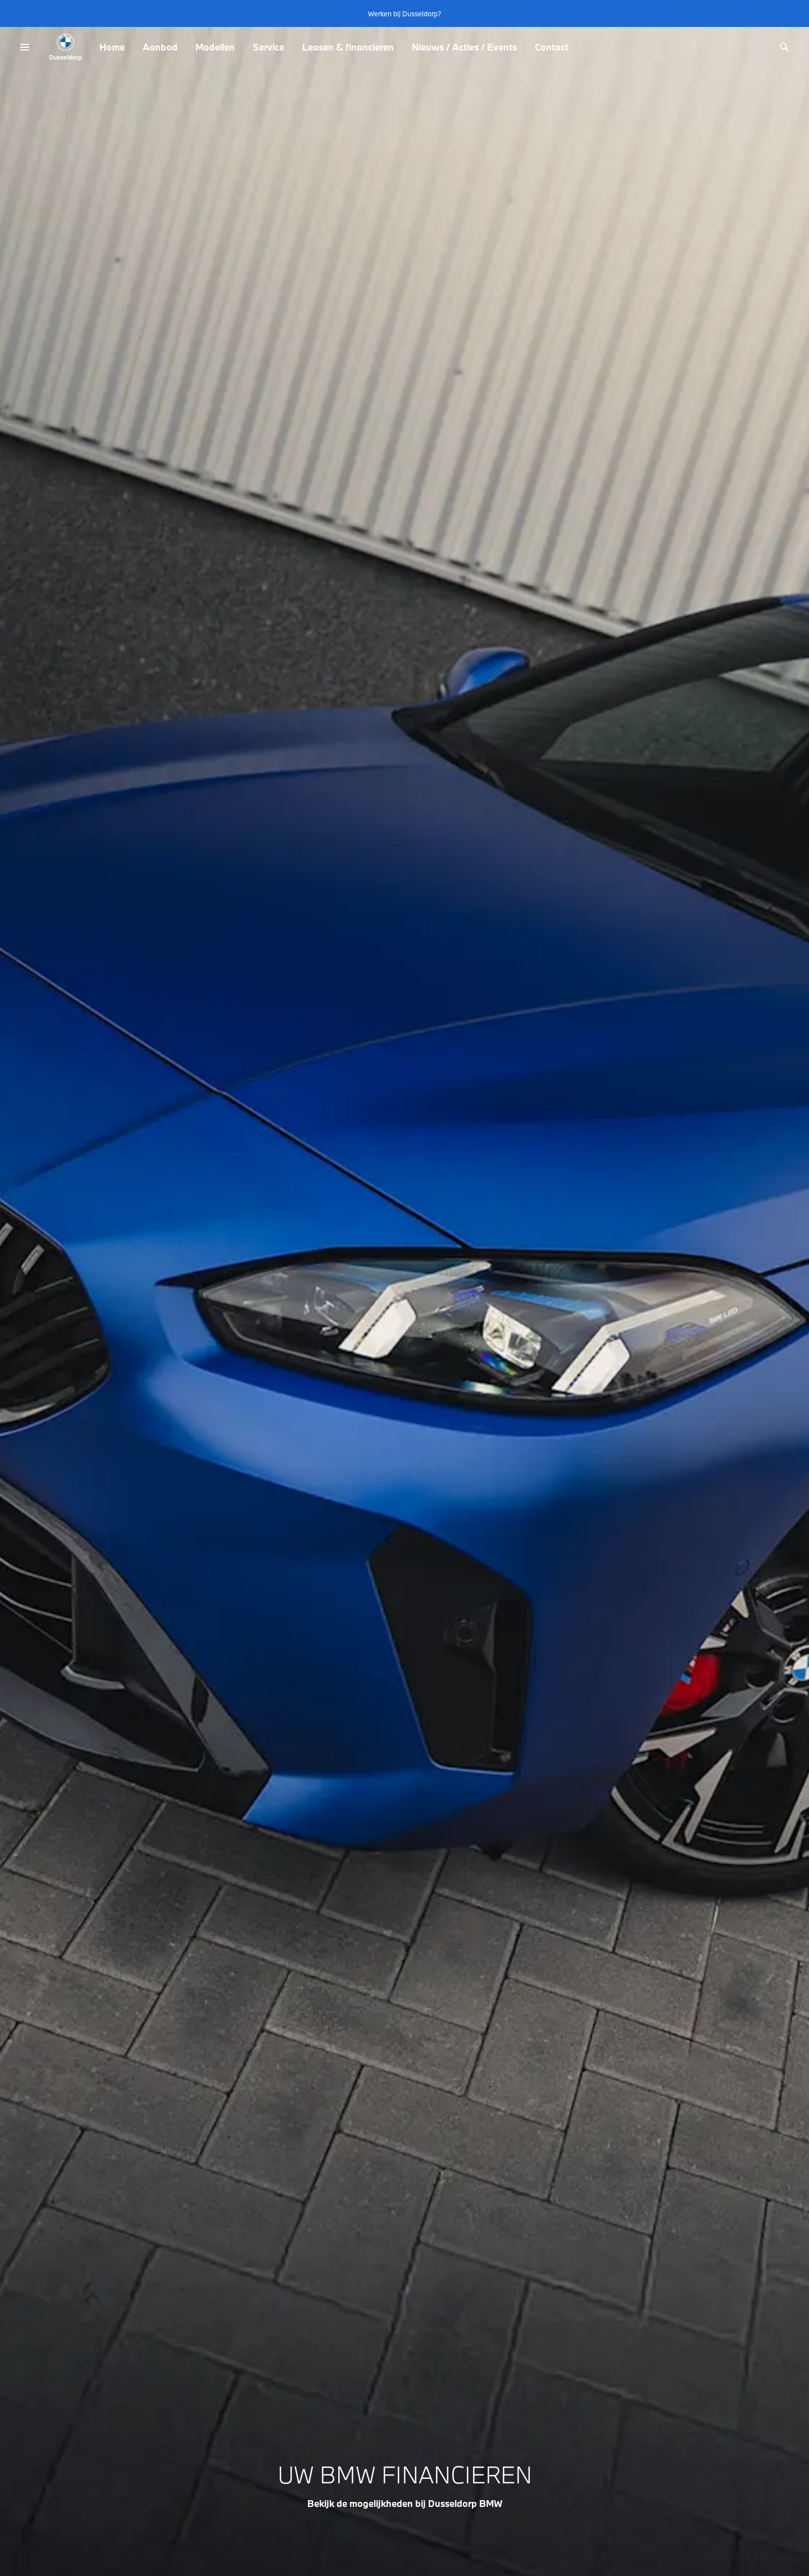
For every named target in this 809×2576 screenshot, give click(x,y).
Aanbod (160, 47)
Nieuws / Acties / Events (464, 47)
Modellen (215, 47)
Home (112, 47)
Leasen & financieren (348, 47)
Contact (552, 47)
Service (268, 47)
